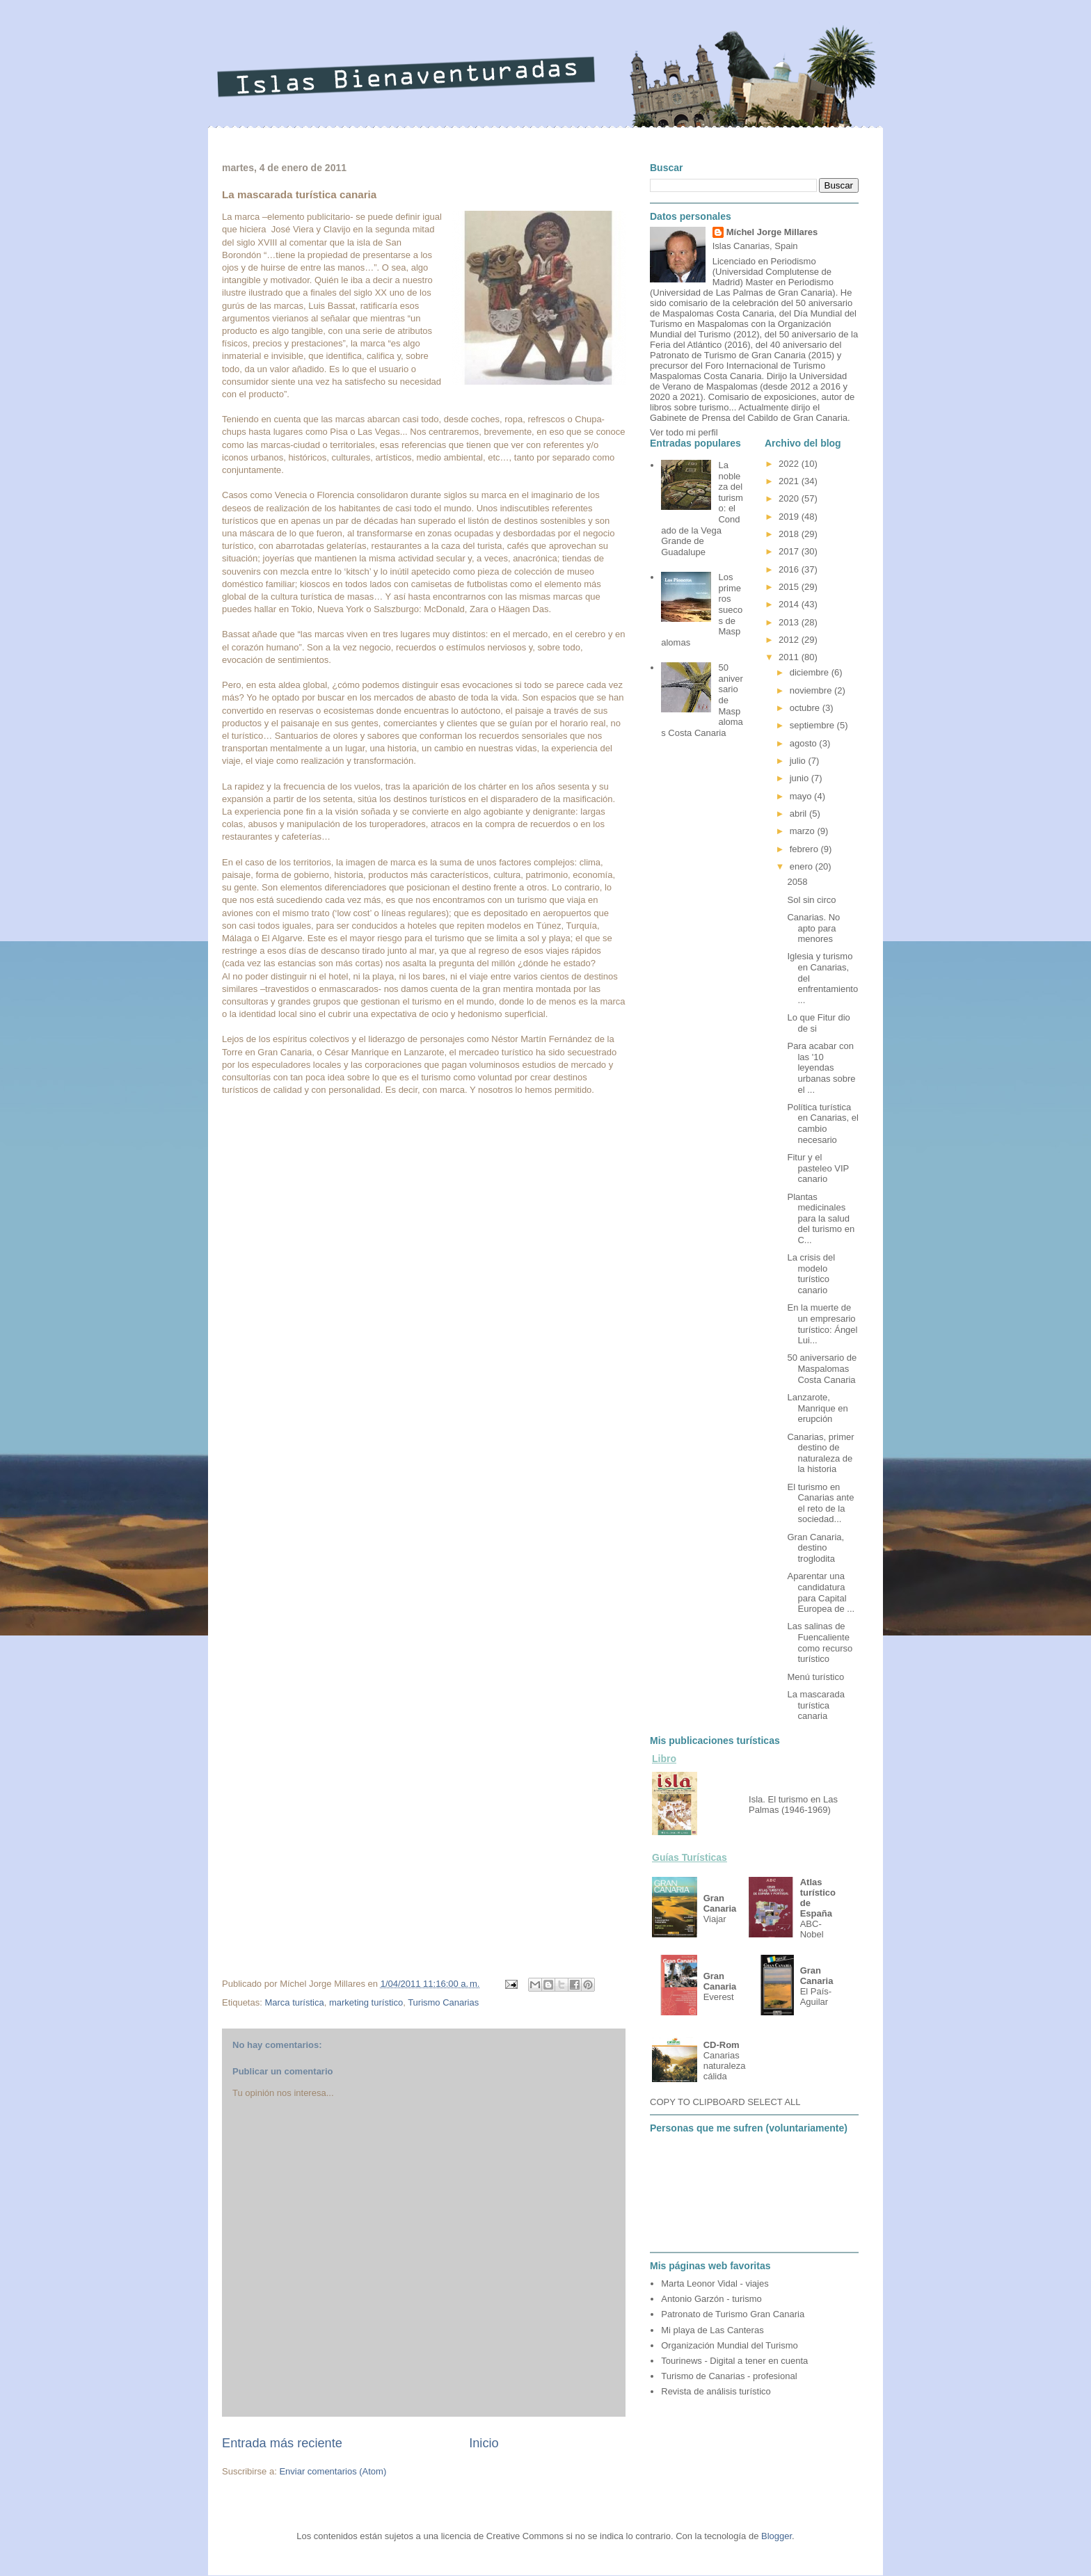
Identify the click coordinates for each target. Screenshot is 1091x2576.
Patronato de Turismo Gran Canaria (732, 2314)
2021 (790, 481)
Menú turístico (815, 1677)
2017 (790, 551)
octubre (806, 708)
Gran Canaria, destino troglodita (815, 1548)
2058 (797, 882)
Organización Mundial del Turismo (729, 2345)
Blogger (776, 2536)
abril (799, 813)
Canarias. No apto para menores (813, 928)
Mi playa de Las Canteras (712, 2330)
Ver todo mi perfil (684, 432)
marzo (804, 831)
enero (802, 866)
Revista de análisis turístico (716, 2391)
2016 (790, 569)
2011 (790, 657)
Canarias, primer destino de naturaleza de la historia (820, 1453)
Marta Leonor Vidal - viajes (714, 2283)
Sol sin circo (811, 900)
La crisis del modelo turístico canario (811, 1273)
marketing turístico (366, 2002)
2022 (790, 463)
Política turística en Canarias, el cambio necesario (822, 1123)
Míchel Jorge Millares (772, 232)
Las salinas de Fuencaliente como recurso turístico (819, 1642)
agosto (805, 743)
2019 (790, 516)
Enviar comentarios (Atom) (332, 2471)
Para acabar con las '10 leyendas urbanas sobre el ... (821, 1067)
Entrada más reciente (282, 2443)
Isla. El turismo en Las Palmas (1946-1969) (793, 1804)
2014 (790, 604)
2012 (790, 639)
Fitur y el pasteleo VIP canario (817, 1168)
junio (800, 778)
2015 (790, 587)
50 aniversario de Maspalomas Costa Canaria (822, 1368)
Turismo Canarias (443, 2002)
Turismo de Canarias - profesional (729, 2376)
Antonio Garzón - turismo (711, 2299)
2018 (790, 534)
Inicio (483, 2443)
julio (799, 760)
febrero (805, 849)
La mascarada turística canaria (815, 1705)
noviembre (812, 690)
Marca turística (294, 2002)
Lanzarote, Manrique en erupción (817, 1408)
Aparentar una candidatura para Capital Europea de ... (820, 1592)
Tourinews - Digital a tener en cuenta (734, 2360)
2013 (790, 622)
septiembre (813, 725)
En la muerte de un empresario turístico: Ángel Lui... (822, 1323)
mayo (802, 796)
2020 (790, 498)
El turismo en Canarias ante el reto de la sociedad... (820, 1503)
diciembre (810, 672)
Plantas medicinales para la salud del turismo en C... (820, 1218)
